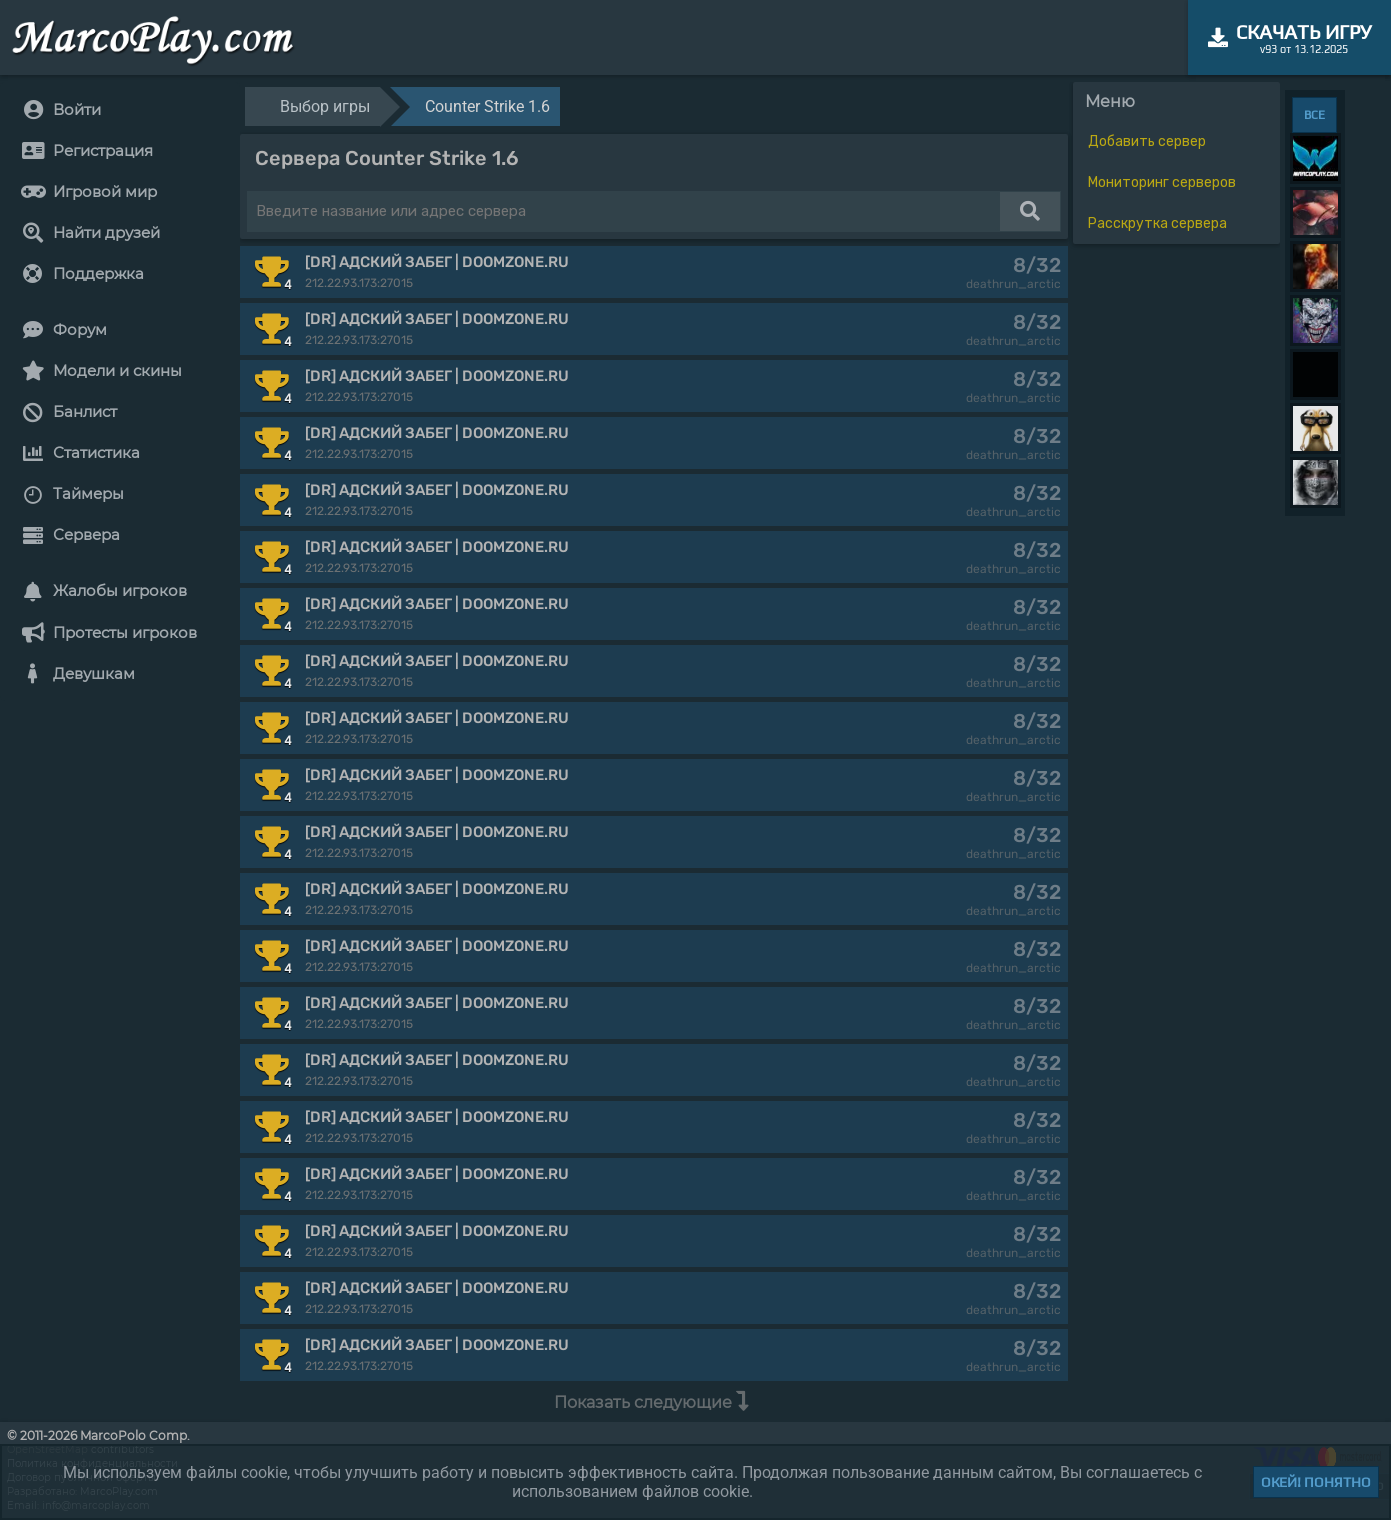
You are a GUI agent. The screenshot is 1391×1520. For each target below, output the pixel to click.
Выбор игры (325, 106)
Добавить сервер (1147, 141)
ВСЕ (1314, 115)
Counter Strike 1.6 (487, 106)
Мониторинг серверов (1162, 182)
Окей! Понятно (1316, 1482)
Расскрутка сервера (1157, 223)
